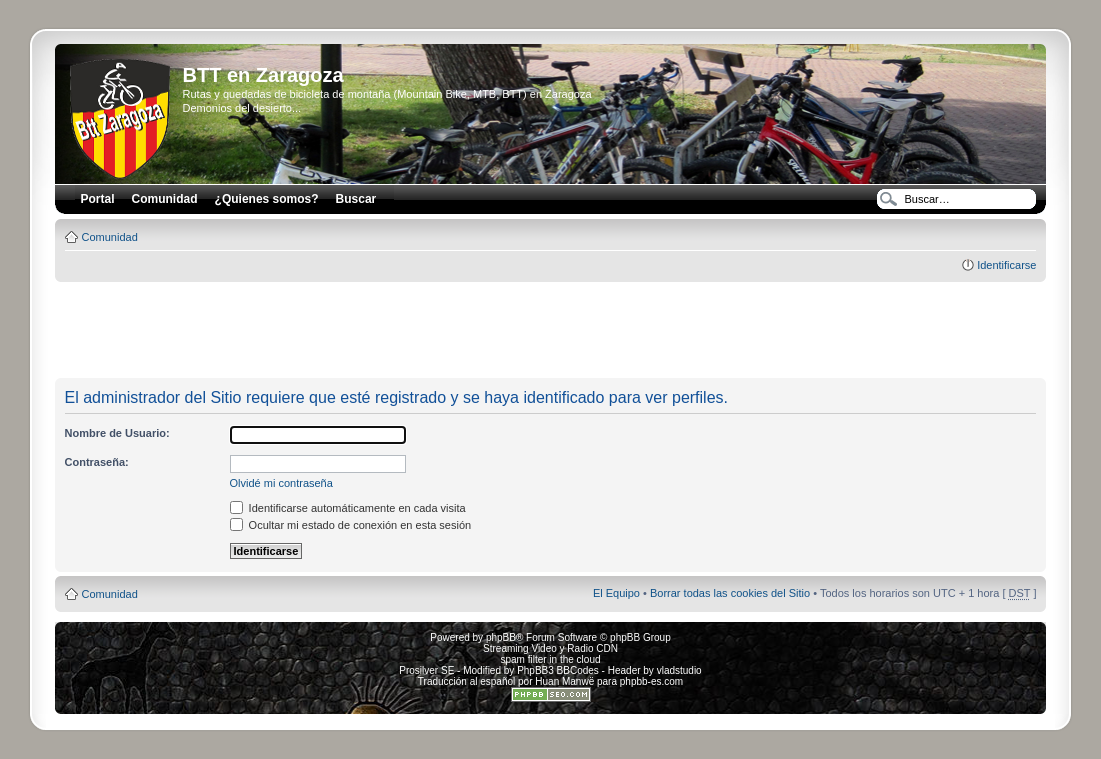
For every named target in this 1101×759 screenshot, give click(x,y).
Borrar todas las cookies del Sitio (730, 593)
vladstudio (679, 670)
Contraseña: (97, 462)
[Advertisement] (551, 331)
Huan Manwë (564, 681)
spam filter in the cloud (550, 659)
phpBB (501, 637)
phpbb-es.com (651, 681)
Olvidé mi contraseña (281, 483)
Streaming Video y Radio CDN (550, 648)
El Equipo (616, 593)
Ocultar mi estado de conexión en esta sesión (351, 525)
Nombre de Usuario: (117, 433)
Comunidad (110, 237)
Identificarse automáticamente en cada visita (348, 508)
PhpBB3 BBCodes (558, 670)
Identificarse (1006, 265)
